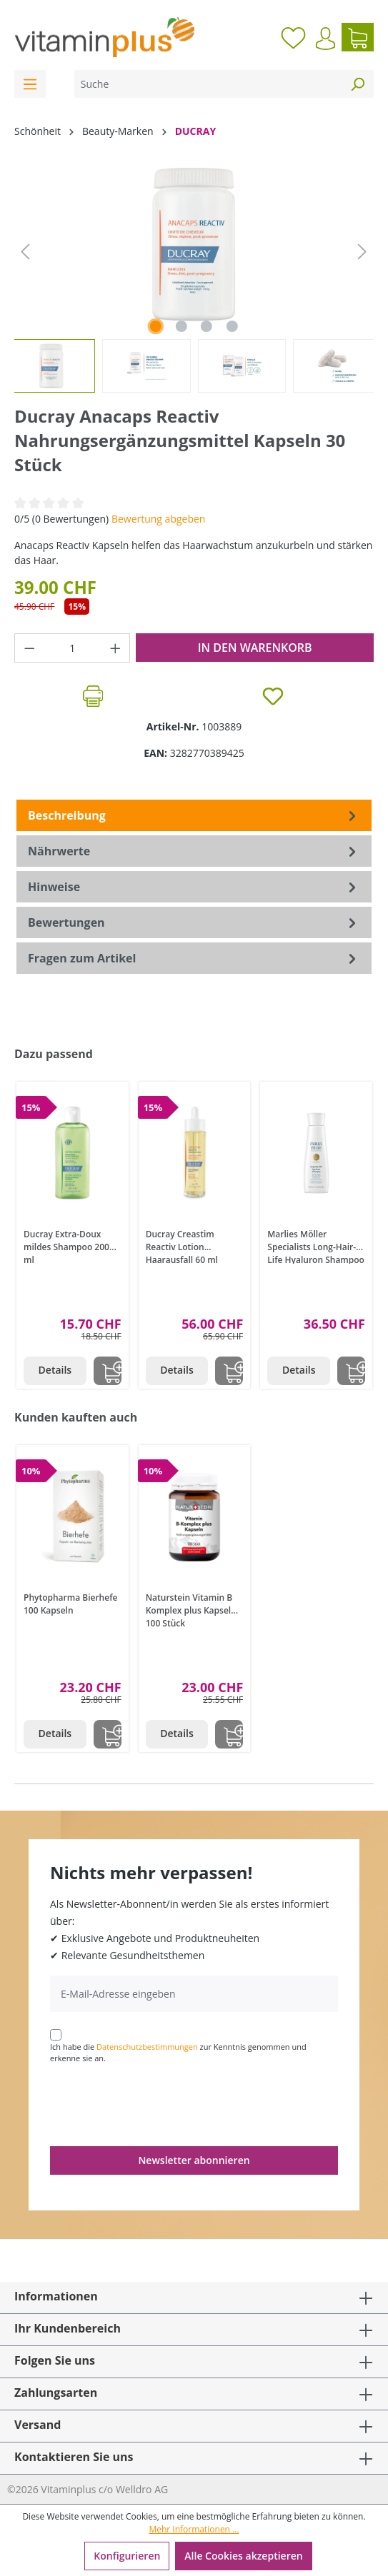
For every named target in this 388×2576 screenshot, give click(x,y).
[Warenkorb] (358, 37)
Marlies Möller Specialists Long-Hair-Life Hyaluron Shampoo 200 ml (315, 1246)
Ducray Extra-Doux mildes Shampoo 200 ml (66, 1246)
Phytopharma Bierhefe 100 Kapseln (70, 1603)
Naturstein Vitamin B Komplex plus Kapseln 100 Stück (191, 1609)
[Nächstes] (362, 251)
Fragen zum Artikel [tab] (194, 958)
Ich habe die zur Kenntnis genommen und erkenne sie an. (178, 2052)
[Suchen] (357, 84)
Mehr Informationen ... (194, 2529)
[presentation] (158, 2104)
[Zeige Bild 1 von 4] (155, 326)
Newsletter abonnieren (193, 2160)
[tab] (194, 815)
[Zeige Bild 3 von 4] (206, 326)
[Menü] (30, 84)
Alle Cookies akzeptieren (243, 2555)
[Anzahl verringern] (29, 648)
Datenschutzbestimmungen (147, 2046)
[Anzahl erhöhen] (116, 648)
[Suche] (208, 84)
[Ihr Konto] (325, 38)
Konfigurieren (127, 2555)
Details (55, 1370)
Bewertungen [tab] (194, 922)
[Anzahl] (72, 648)
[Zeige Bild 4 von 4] (232, 326)
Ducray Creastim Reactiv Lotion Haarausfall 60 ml (182, 1246)
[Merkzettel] (293, 37)
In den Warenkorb (255, 647)
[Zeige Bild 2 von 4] (180, 326)
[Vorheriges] (25, 251)
